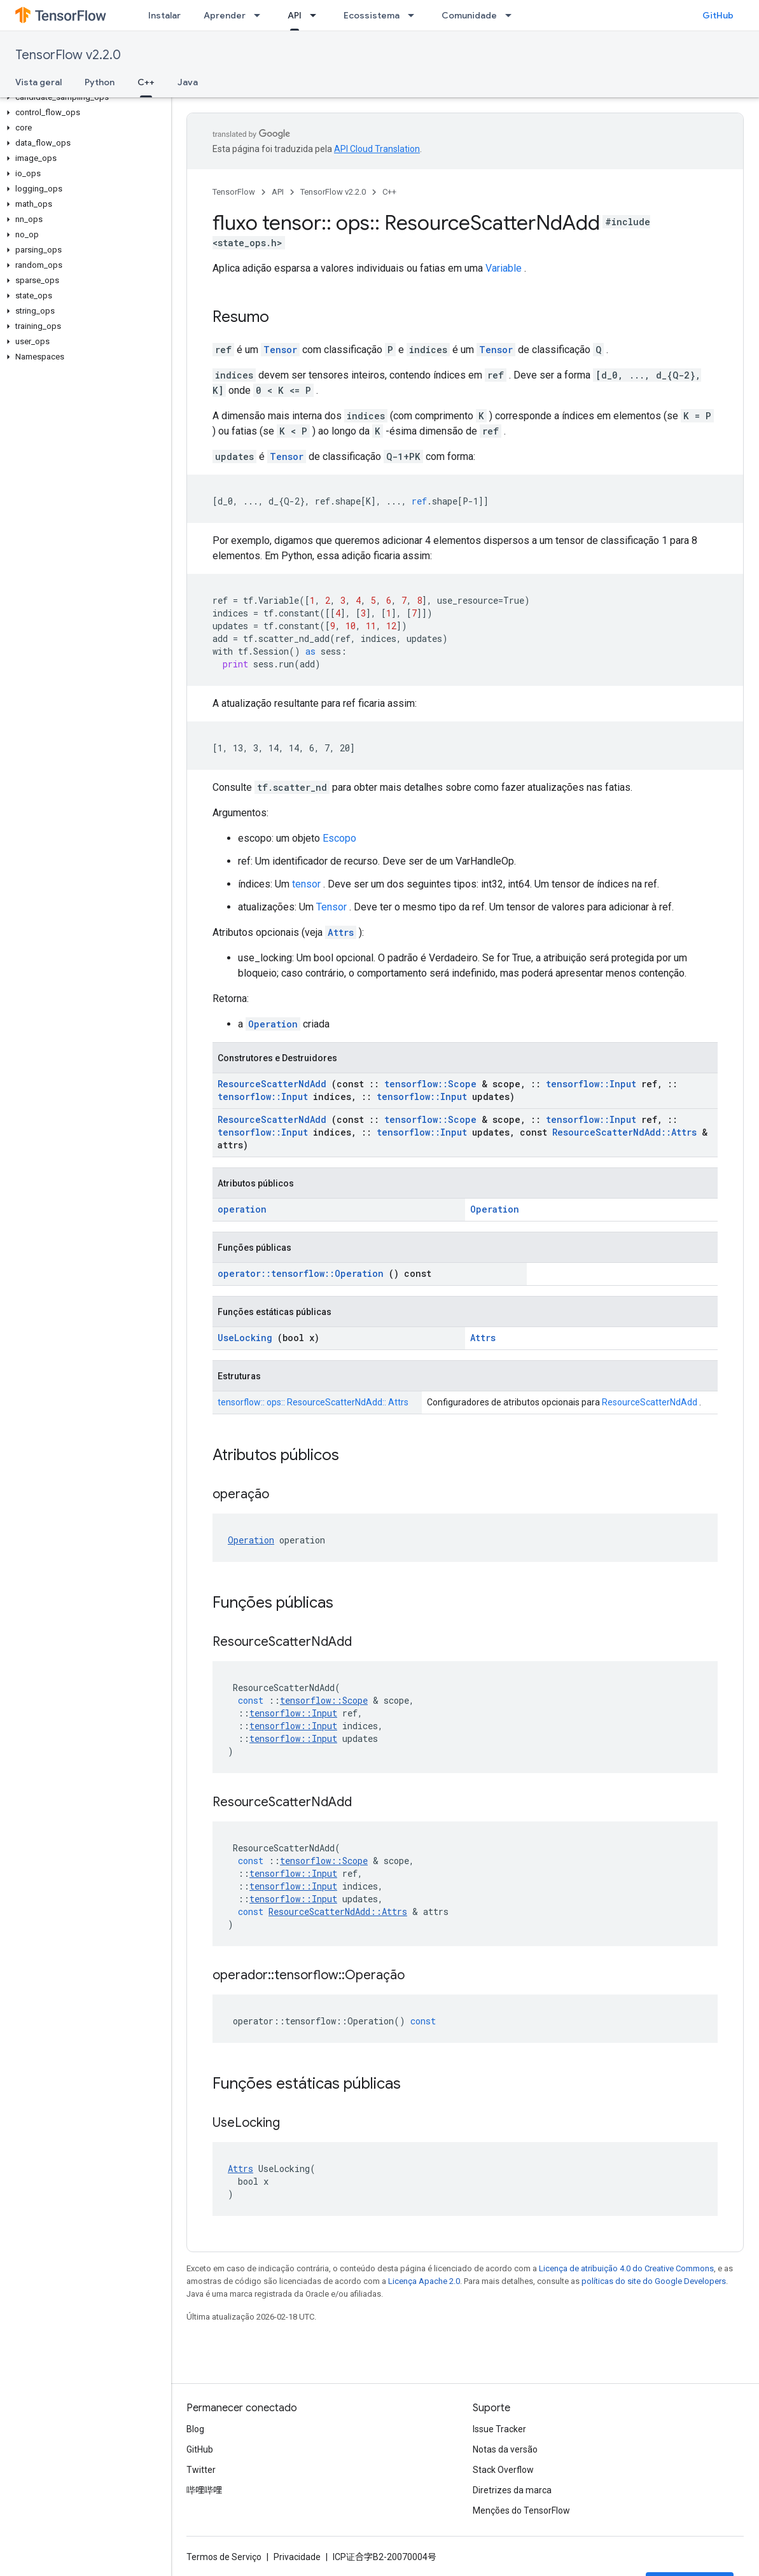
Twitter (201, 2470)
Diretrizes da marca (512, 2490)
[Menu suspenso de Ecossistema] (415, 15)
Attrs (341, 932)
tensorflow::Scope (430, 1084)
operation (242, 1209)
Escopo (339, 838)
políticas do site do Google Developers (653, 2281)
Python (100, 82)
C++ (389, 192)
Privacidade (297, 2557)
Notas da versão (505, 2449)
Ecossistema (372, 15)
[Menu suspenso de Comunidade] (512, 15)
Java (188, 82)
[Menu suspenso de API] (317, 15)
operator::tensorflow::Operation (301, 1273)
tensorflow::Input (591, 1084)
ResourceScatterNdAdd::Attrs (624, 1132)
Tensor (280, 350)
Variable (503, 268)
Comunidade (469, 15)
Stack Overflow (503, 2470)
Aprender (225, 15)
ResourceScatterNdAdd (272, 1084)
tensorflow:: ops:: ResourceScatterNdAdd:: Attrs (313, 1402)
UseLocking (245, 1338)
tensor (306, 884)
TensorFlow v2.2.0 (68, 55)
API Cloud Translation (377, 149)
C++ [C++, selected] (146, 82)
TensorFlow (233, 192)
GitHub (718, 15)
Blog (195, 2429)
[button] (83, 97)
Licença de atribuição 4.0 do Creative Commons (626, 2268)
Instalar (164, 15)
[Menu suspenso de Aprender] (261, 15)
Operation (273, 1024)
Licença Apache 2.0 (424, 2281)
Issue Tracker (499, 2429)
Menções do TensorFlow (521, 2510)
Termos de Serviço (223, 2557)
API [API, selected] (295, 15)
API (278, 192)
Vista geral (38, 82)
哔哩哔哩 (204, 2490)
